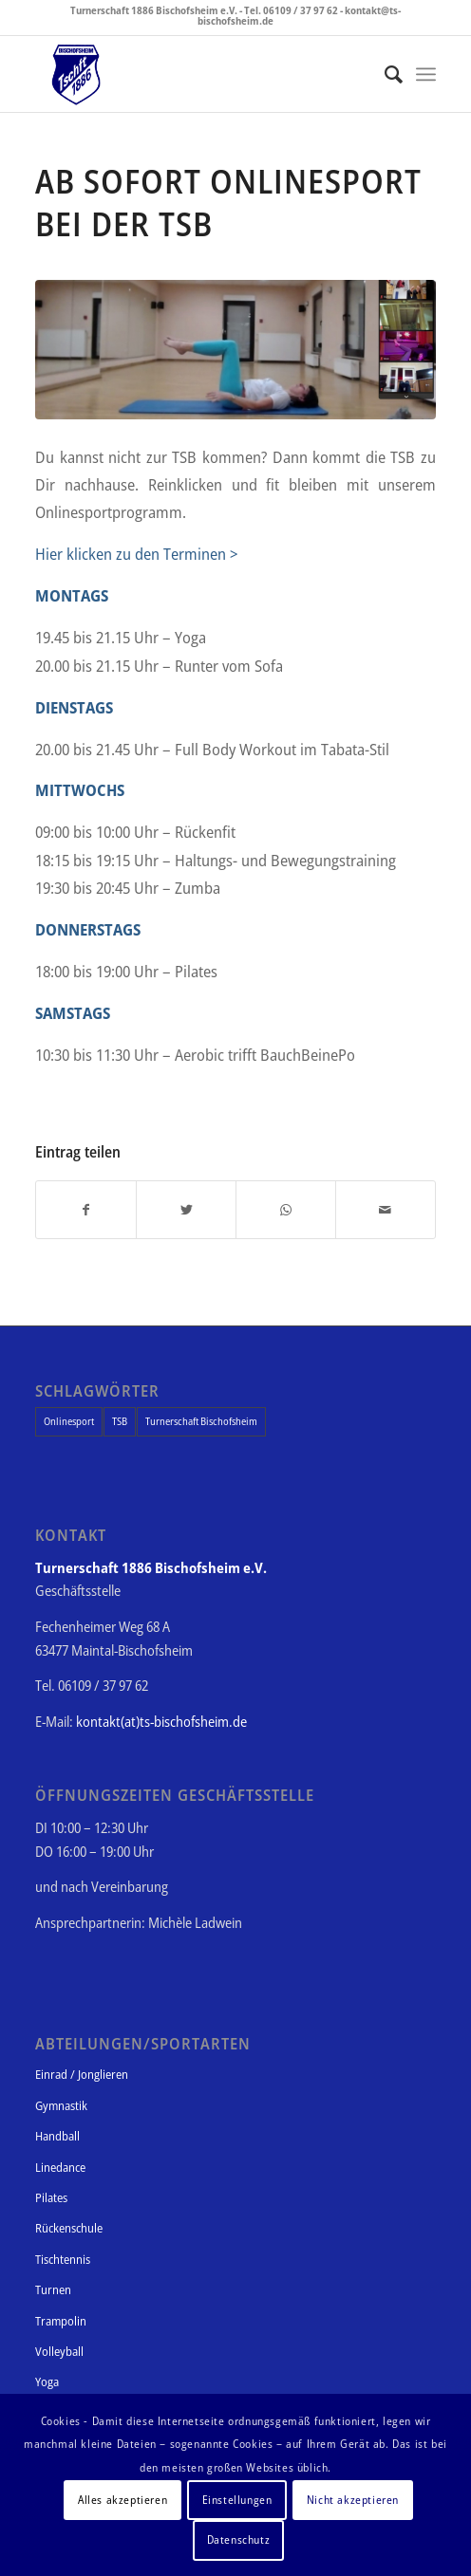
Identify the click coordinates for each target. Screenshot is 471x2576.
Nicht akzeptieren (353, 2500)
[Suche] (384, 74)
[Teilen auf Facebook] (86, 1209)
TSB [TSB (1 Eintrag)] (119, 1421)
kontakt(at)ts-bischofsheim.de (161, 1721)
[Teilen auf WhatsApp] (285, 1209)
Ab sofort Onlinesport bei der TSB (228, 202)
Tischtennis (62, 2259)
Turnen (53, 2289)
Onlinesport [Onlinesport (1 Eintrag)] (69, 1421)
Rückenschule (69, 2227)
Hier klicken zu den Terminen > (136, 554)
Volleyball (59, 2351)
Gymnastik (61, 2105)
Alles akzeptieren (122, 2500)
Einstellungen (237, 2500)
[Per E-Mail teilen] (385, 1209)
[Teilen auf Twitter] (186, 1209)
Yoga (47, 2381)
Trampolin (60, 2320)
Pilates (51, 2197)
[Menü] (426, 74)
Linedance (60, 2167)
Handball (57, 2135)
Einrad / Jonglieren (81, 2074)
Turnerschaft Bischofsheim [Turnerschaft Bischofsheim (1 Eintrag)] (201, 1421)
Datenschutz (239, 2539)
